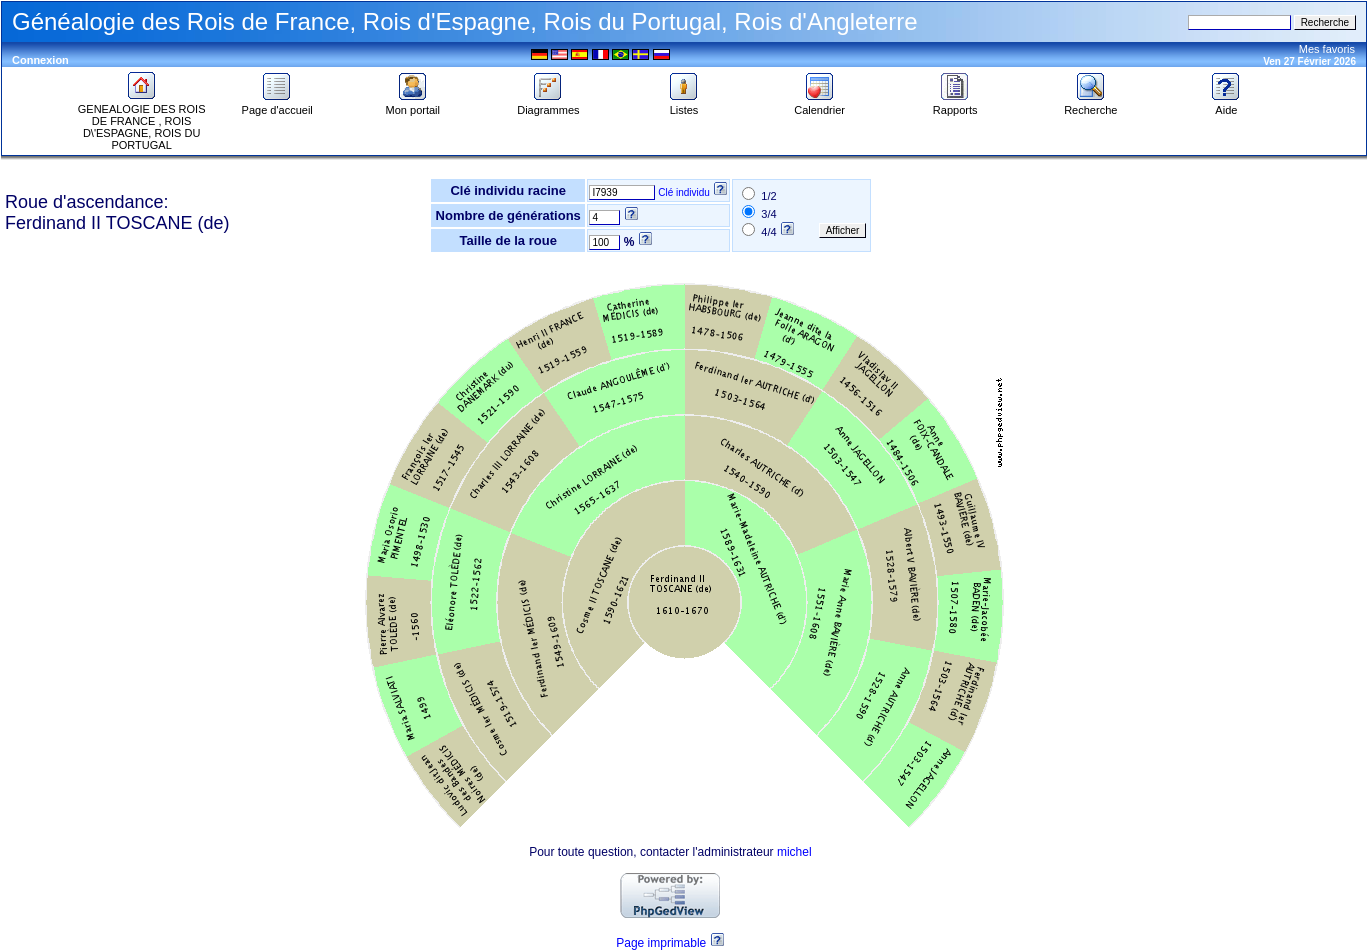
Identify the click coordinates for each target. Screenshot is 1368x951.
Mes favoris (1327, 49)
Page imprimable (661, 943)
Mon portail (413, 105)
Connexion (40, 60)
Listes (684, 105)
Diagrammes (548, 105)
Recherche (1090, 105)
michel (794, 852)
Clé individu (684, 192)
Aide (1226, 105)
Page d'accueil (277, 105)
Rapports (955, 105)
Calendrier (819, 105)
